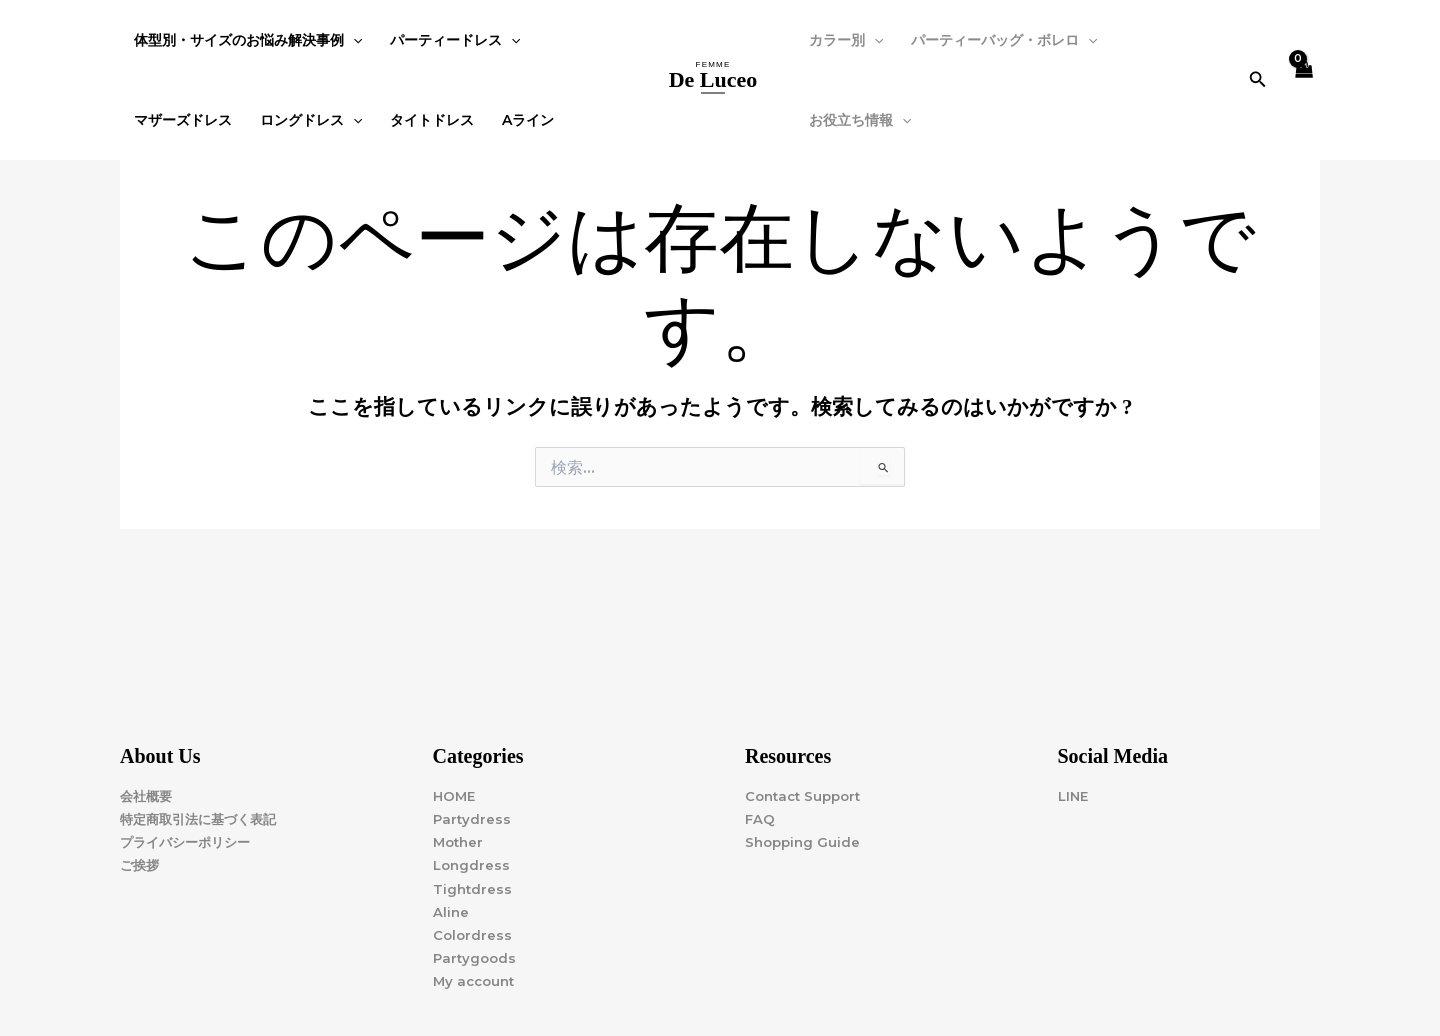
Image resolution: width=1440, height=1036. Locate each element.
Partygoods (476, 958)
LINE (1074, 796)
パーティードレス (455, 40)
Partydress (473, 819)
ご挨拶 (141, 865)
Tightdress (473, 889)
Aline (451, 912)
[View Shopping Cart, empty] (1304, 80)
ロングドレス (311, 120)
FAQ (760, 819)
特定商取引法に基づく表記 (204, 819)
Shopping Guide (805, 842)
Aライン (528, 120)
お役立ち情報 (860, 120)
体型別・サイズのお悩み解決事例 (248, 40)
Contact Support (807, 796)
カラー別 (846, 40)
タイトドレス (432, 120)
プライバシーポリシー (190, 842)
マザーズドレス (183, 120)
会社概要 (148, 796)
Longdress (473, 865)
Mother (460, 842)
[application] (353, 40)
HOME (455, 796)
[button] (1258, 80)
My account (476, 981)
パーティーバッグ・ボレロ (1004, 40)
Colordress (473, 935)
